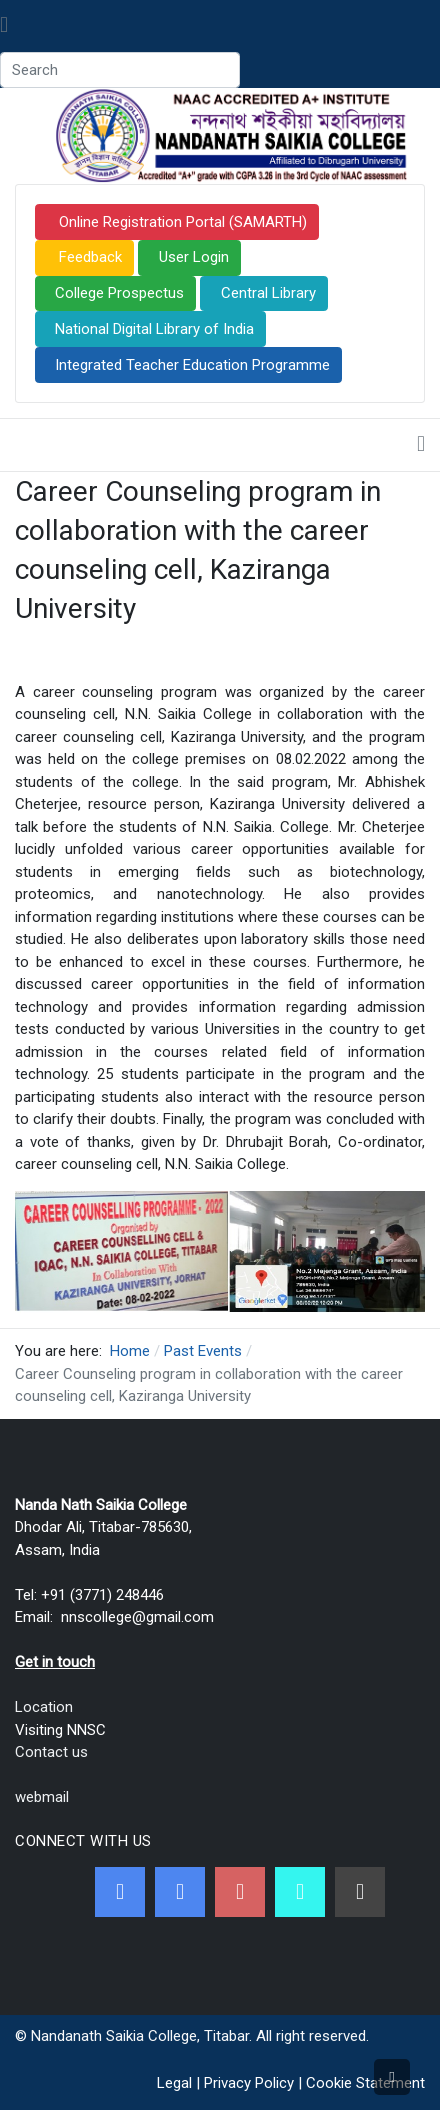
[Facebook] (120, 1892)
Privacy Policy (249, 2083)
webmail (42, 1797)
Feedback (88, 257)
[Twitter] (180, 1892)
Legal (174, 2083)
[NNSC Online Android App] (300, 1892)
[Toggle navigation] (4, 26)
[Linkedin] (360, 1892)
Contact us (51, 1752)
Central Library (268, 293)
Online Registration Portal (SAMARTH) (181, 222)
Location (44, 1707)
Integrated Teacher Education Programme (192, 365)
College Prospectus (119, 293)
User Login (194, 257)
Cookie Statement (365, 2083)
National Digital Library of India (154, 329)
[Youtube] (240, 1892)
